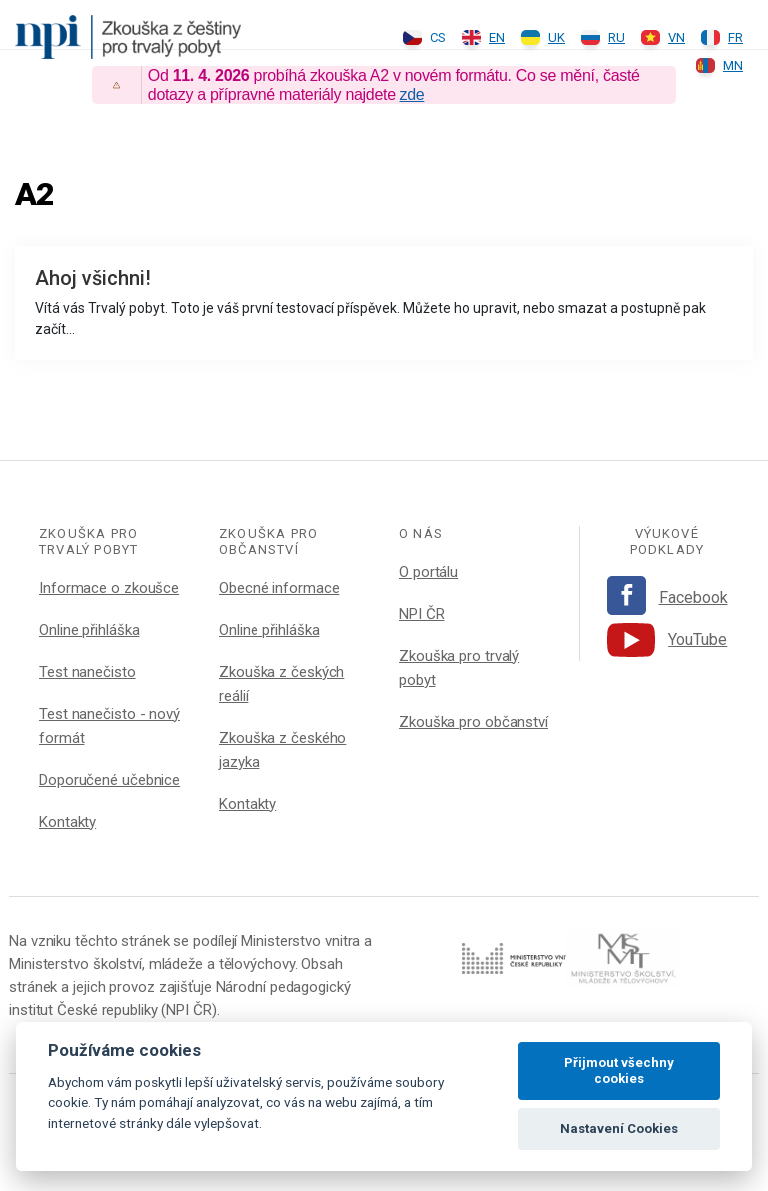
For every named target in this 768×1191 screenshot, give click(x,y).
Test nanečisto (87, 672)
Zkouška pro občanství (473, 722)
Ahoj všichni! (93, 278)
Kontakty (67, 822)
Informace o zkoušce (109, 588)
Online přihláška (89, 630)
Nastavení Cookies (619, 1128)
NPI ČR (421, 614)
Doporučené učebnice (109, 780)
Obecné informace (279, 588)
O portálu (428, 572)
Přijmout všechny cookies (619, 1070)
